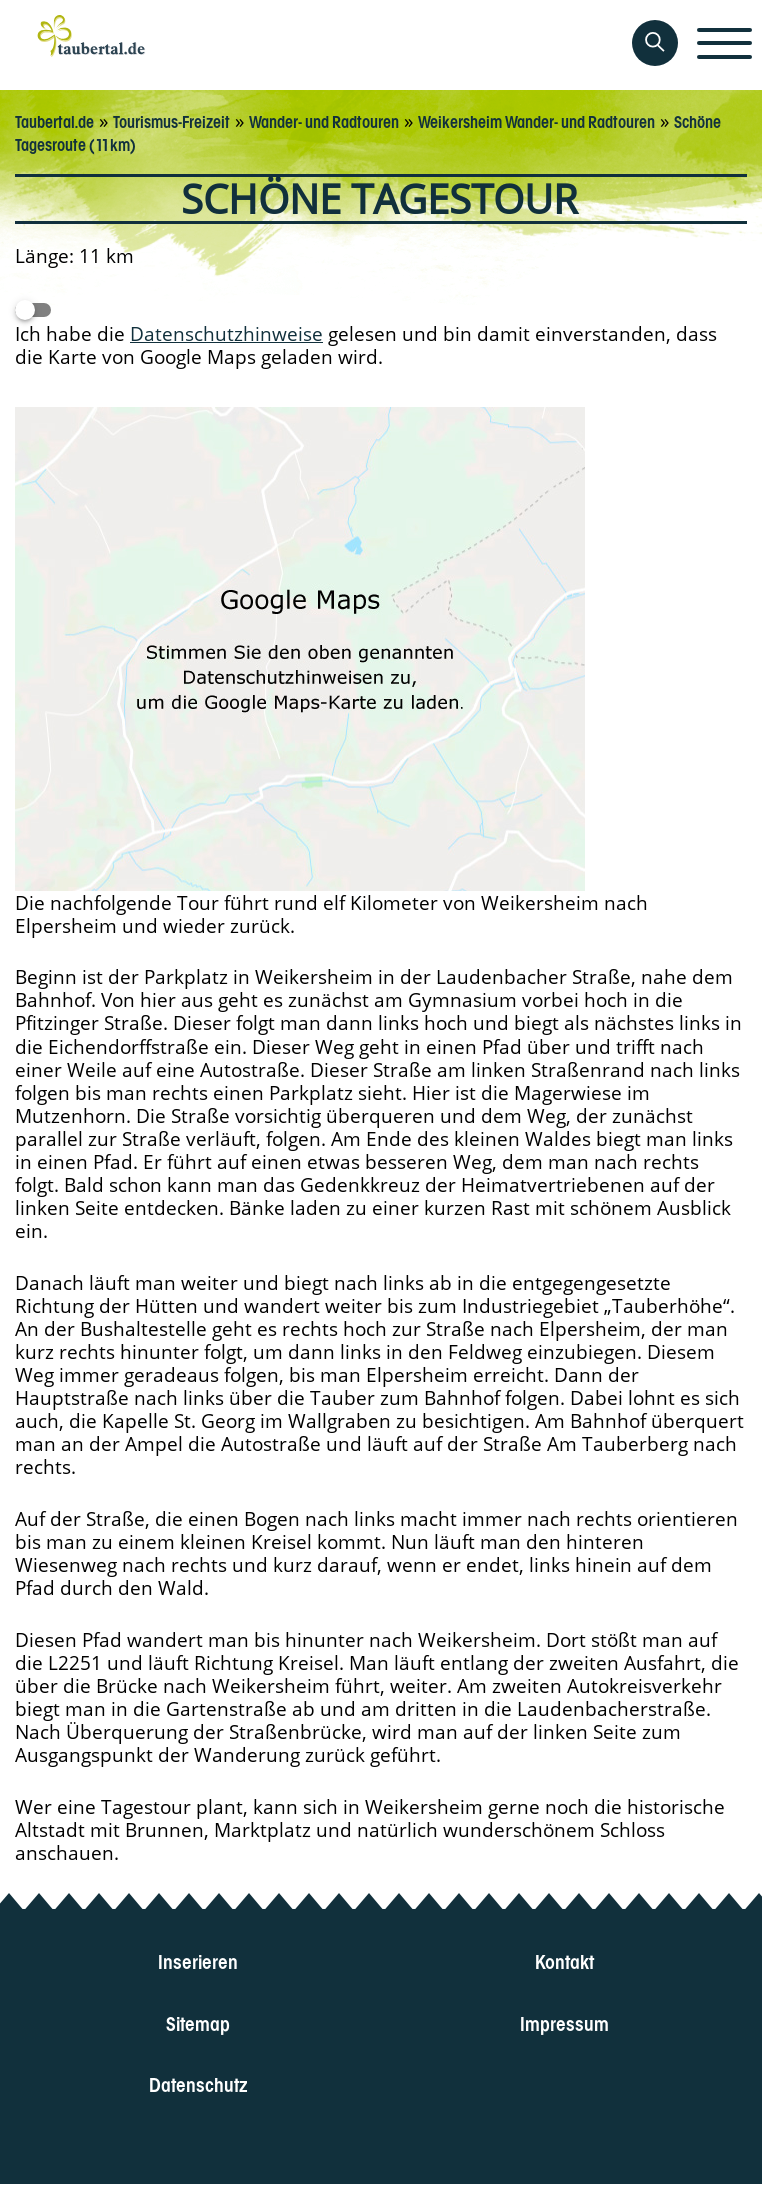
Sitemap (198, 2021)
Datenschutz (198, 2082)
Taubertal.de (54, 120)
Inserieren (198, 1960)
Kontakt (564, 1960)
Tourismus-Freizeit (171, 120)
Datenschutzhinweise (226, 333)
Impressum (564, 2021)
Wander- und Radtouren (324, 120)
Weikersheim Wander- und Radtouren (536, 120)
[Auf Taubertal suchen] (655, 43)
